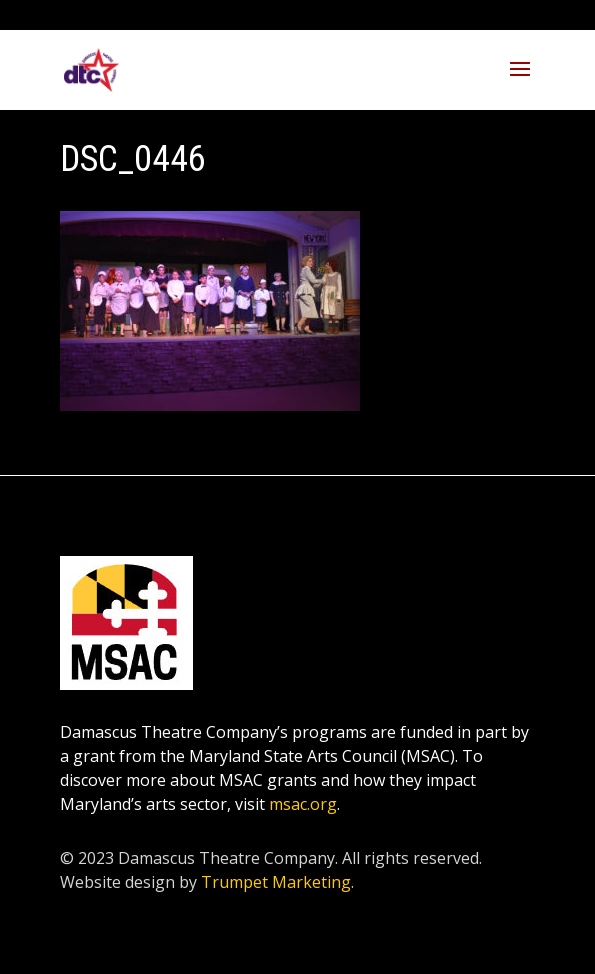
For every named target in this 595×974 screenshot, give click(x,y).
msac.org (303, 804)
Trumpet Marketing (276, 882)
